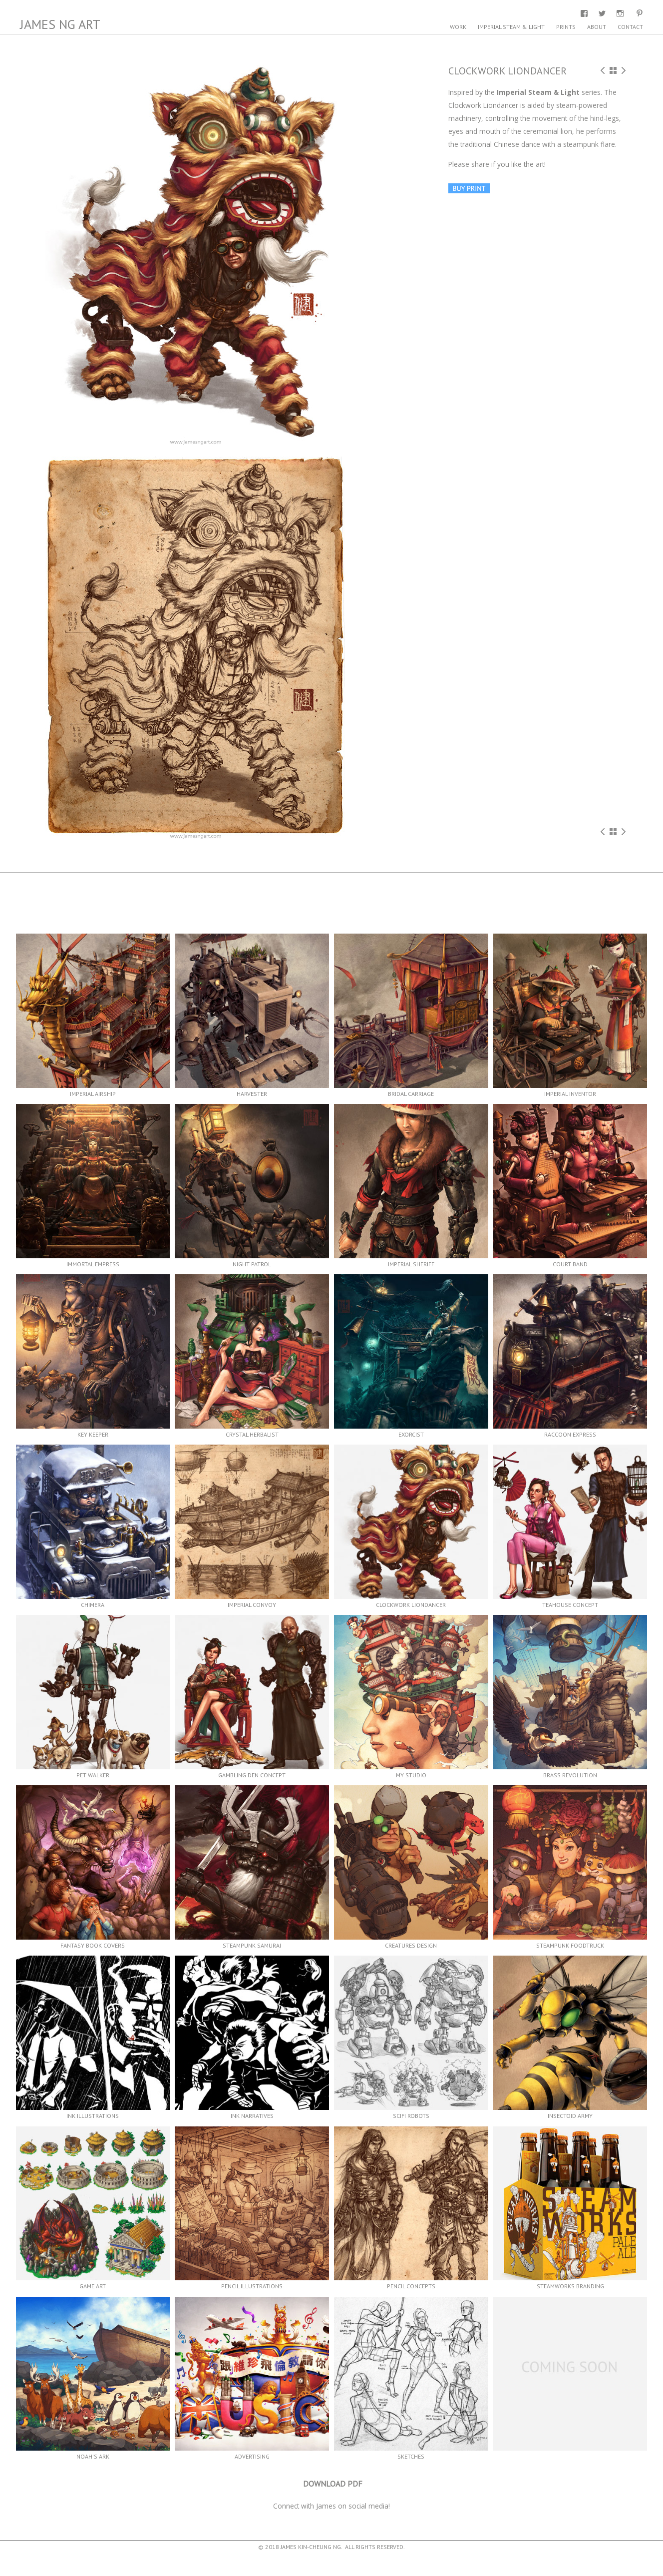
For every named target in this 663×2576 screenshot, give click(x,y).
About (596, 26)
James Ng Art (60, 24)
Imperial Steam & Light (511, 26)
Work (458, 26)
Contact (630, 26)
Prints (566, 26)
